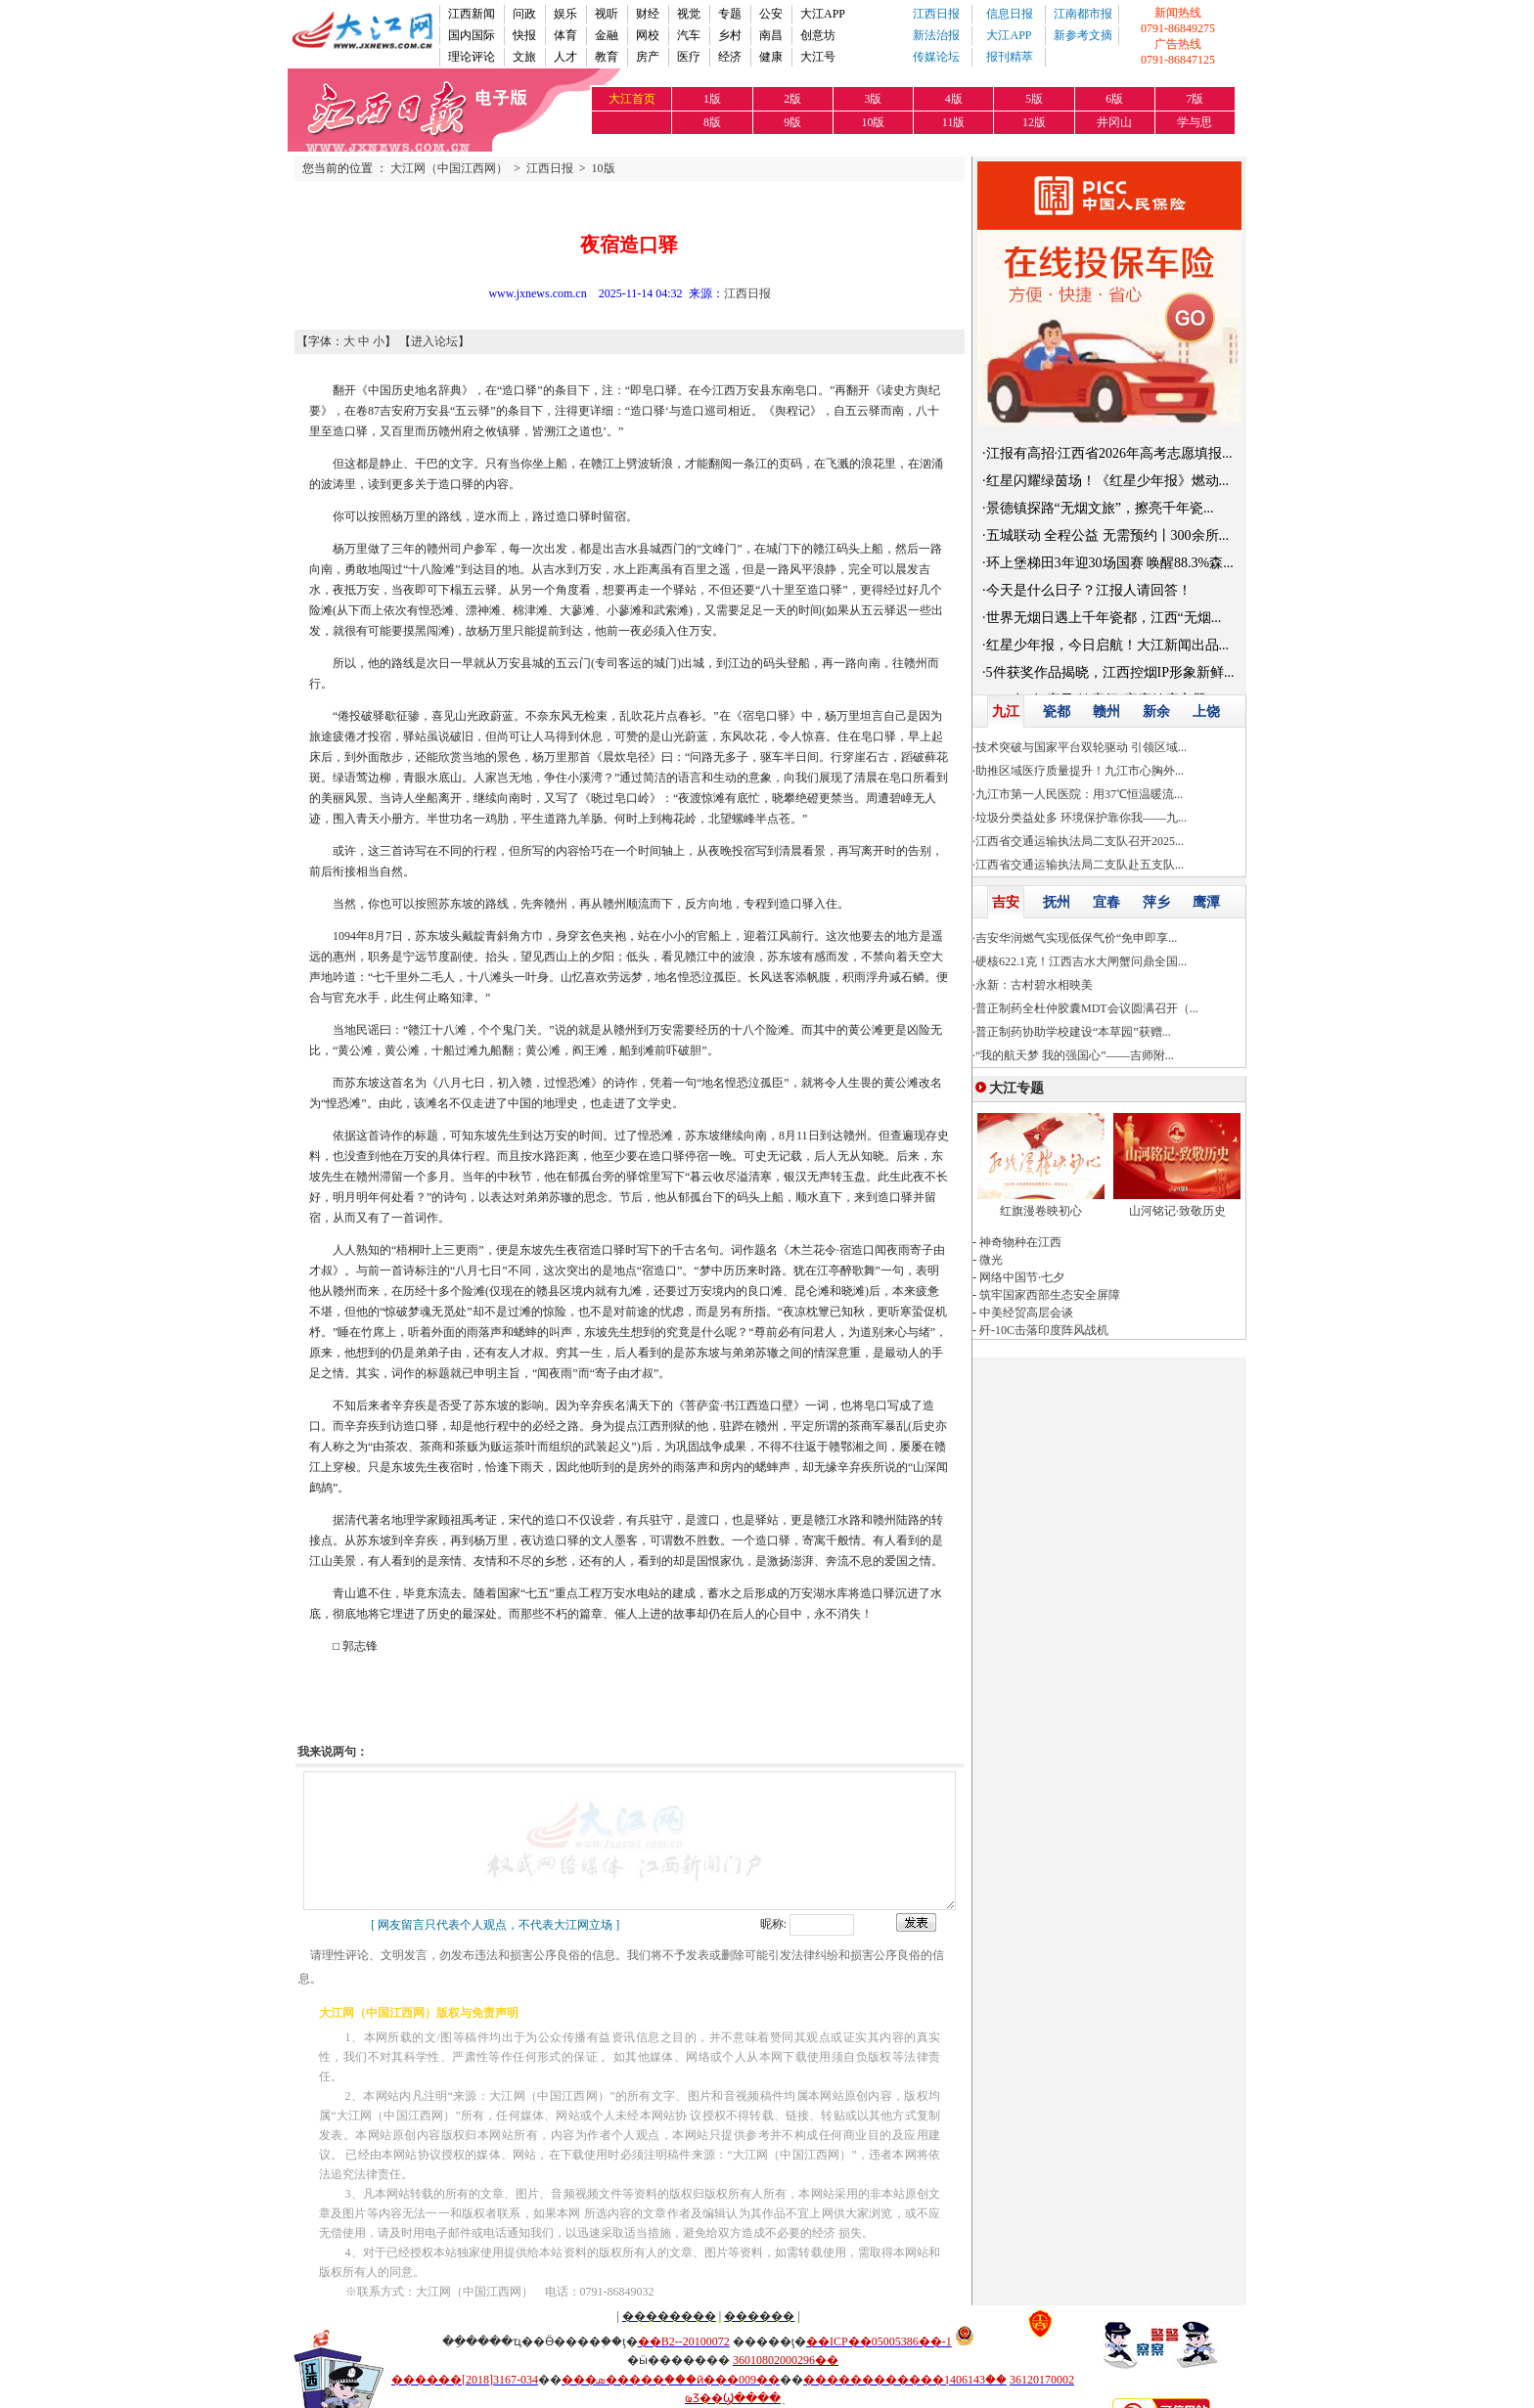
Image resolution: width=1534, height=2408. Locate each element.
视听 (606, 14)
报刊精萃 (1009, 57)
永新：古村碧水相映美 (1034, 985)
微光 (991, 1260)
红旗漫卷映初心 (1041, 1211)
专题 (730, 14)
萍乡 (1156, 902)
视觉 (688, 14)
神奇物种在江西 (1020, 1242)
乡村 (730, 35)
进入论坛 (434, 341)
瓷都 (1056, 711)
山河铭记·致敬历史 (1177, 1211)
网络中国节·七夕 (1021, 1277)
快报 (524, 35)
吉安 (1005, 902)
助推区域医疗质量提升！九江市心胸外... (1079, 771)
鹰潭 (1206, 902)
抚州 (1056, 902)
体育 (565, 35)
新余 (1156, 711)
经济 (730, 57)
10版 (603, 168)
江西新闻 (471, 14)
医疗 (688, 57)
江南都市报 (1083, 14)
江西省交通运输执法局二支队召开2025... (1079, 841)
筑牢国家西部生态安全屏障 (1049, 1295)
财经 (647, 14)
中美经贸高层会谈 (1026, 1312)
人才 (565, 57)
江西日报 (936, 14)
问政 (524, 14)
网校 (647, 35)
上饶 (1206, 711)
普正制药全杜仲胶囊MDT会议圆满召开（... (1086, 1008)
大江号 (817, 57)
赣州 (1106, 711)
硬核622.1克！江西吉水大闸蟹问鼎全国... (1081, 961)
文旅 (524, 57)
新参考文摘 (1083, 35)
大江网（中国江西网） (449, 168)
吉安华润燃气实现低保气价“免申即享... (1076, 938)
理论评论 (471, 57)
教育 (606, 57)
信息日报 (1009, 14)
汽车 (688, 35)
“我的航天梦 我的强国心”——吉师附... (1074, 1055)
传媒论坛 (936, 57)
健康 (771, 57)
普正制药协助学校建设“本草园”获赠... (1073, 1032)
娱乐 (565, 14)
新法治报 (936, 35)
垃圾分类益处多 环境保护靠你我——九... (1081, 818)
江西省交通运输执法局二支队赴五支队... (1079, 864)
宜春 (1106, 902)
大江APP (822, 14)
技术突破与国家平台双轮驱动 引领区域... (1081, 747)
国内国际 (471, 35)
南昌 (771, 35)
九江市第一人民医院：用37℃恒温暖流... (1079, 794)
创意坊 (817, 35)
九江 (1005, 711)
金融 (606, 35)
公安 (771, 14)
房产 (647, 57)
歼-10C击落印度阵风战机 (1043, 1330)
